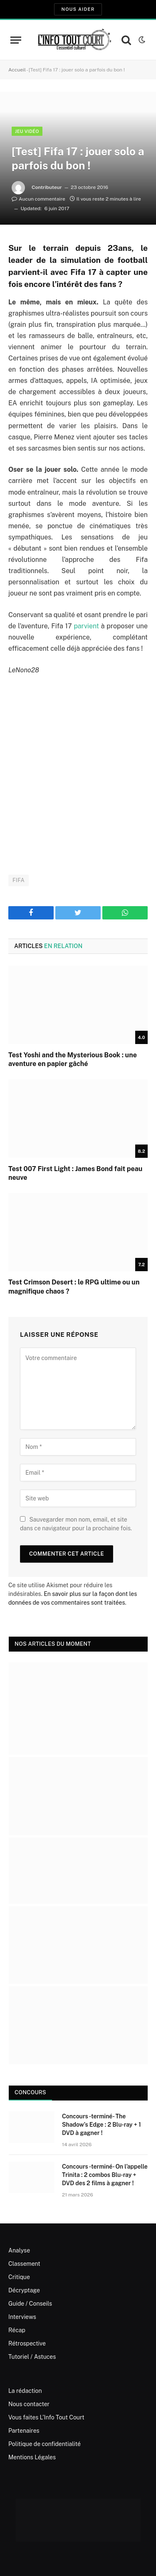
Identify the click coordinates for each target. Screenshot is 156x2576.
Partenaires (24, 2430)
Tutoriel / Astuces (32, 2356)
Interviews (22, 2317)
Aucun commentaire (38, 199)
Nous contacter (29, 2404)
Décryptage (24, 2290)
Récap (16, 2330)
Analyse (19, 2250)
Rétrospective (27, 2343)
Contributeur (47, 187)
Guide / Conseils (30, 2303)
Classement (24, 2263)
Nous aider (77, 9)
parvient (86, 626)
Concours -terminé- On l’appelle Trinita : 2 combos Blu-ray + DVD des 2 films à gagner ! (105, 2174)
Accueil (17, 70)
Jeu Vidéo (27, 131)
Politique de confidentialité (44, 2444)
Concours (30, 2092)
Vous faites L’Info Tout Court (46, 2417)
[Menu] (15, 40)
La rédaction (25, 2390)
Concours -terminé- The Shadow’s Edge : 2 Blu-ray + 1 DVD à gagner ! (101, 2124)
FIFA (18, 880)
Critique (19, 2277)
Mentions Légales (32, 2457)
